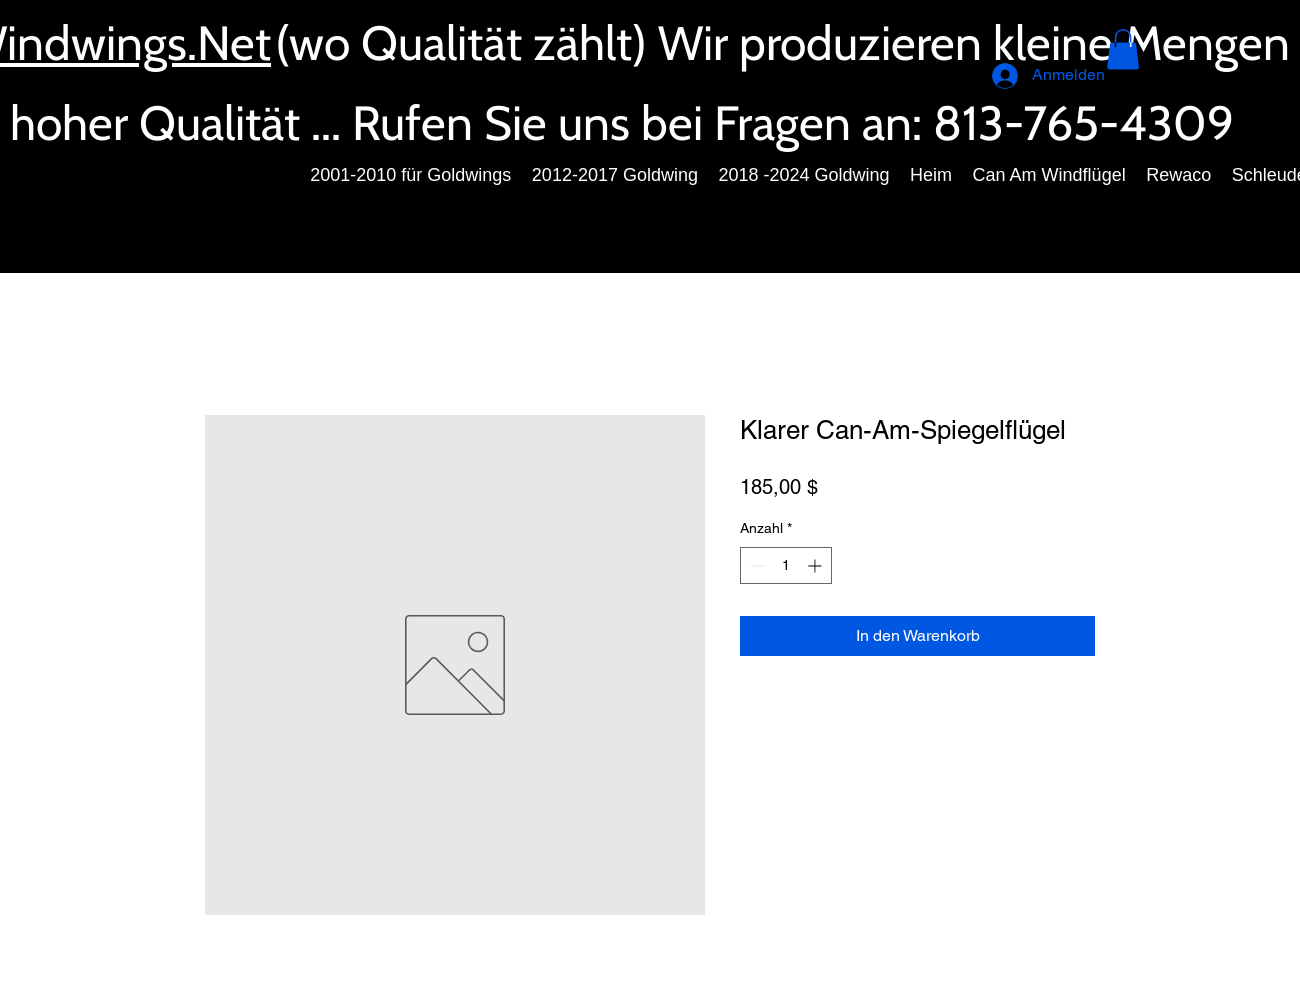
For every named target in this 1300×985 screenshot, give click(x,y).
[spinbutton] (786, 565)
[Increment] (816, 565)
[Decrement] (755, 565)
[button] (1123, 49)
